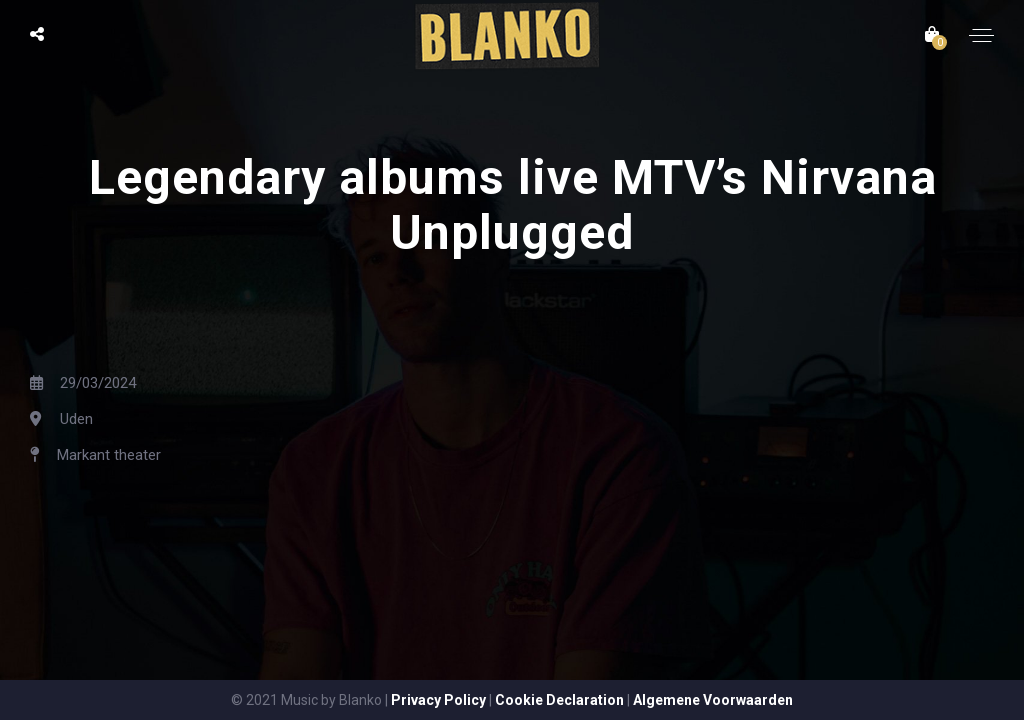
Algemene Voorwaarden (713, 700)
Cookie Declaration (559, 700)
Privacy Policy (438, 700)
